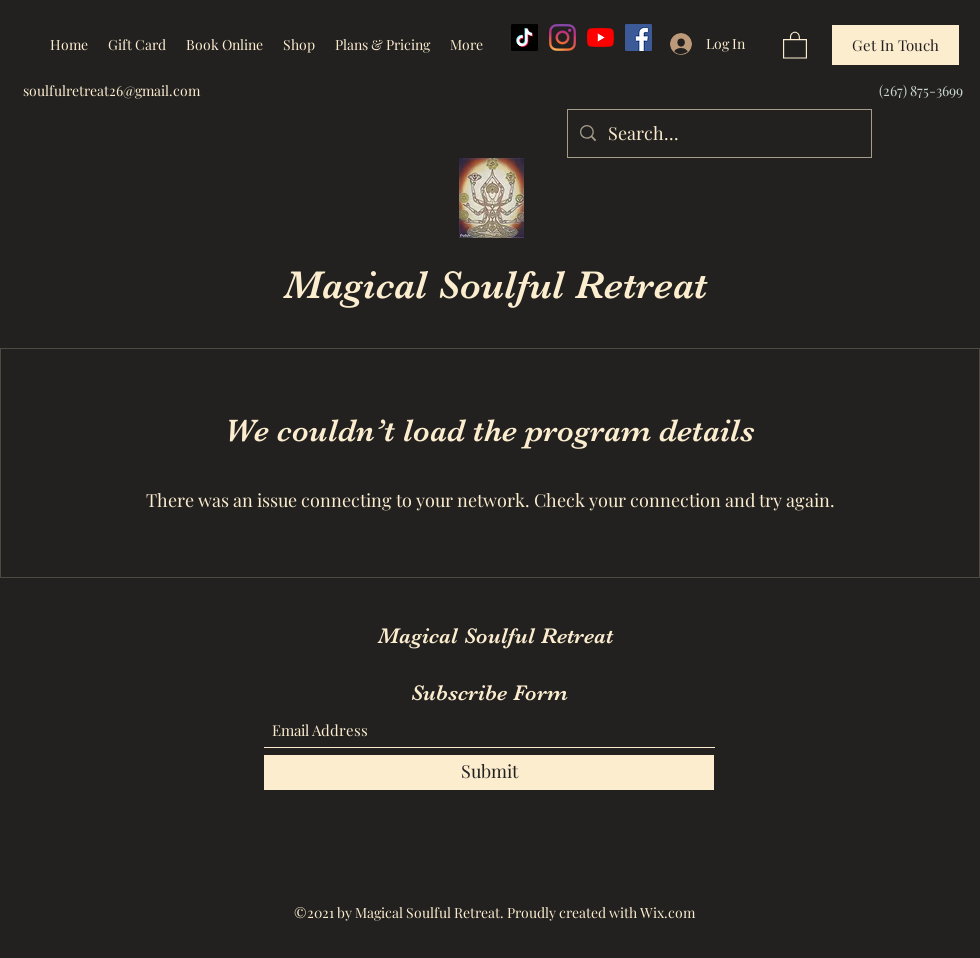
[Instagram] (562, 37)
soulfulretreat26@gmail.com (111, 90)
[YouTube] (600, 37)
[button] (795, 44)
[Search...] (718, 134)
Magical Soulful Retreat (495, 285)
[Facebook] (638, 37)
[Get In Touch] (895, 45)
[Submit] (489, 772)
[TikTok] (524, 37)
